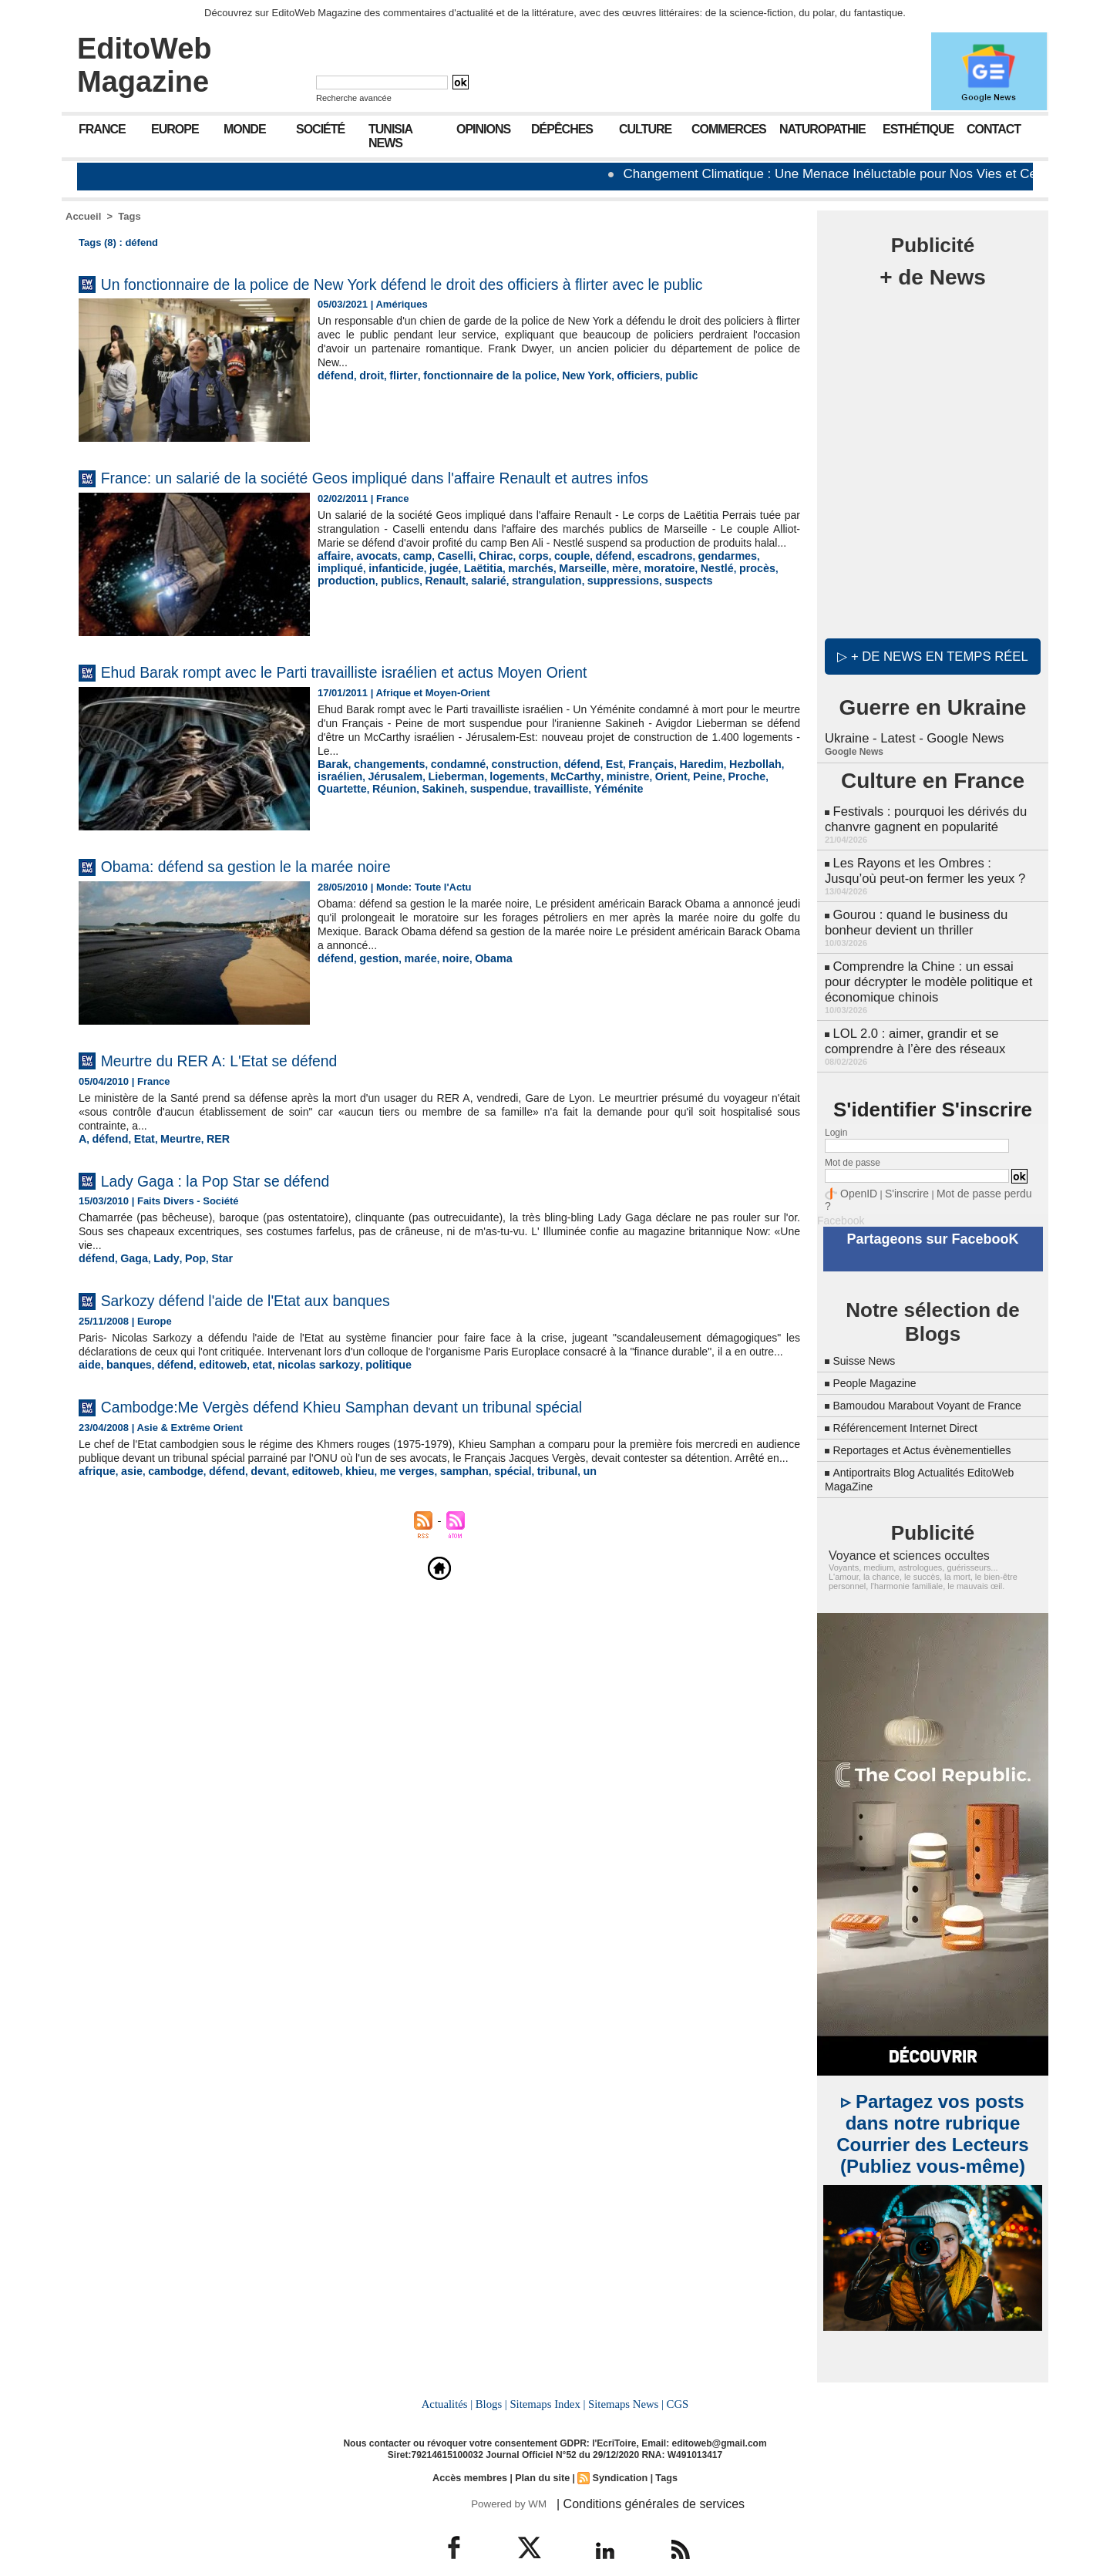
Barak (331, 786)
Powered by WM (507, 2479)
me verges (380, 1518)
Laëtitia (422, 603)
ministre (554, 797)
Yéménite (497, 809)
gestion (374, 980)
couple (552, 592)
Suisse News (867, 1325)
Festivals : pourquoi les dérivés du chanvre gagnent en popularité (922, 815)
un (548, 1518)
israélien (768, 786)
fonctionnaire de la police (475, 397)
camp (409, 592)
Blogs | (493, 2381)
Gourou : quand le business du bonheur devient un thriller (913, 912)
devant (253, 1518)
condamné (446, 786)
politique (362, 1399)
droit (367, 397)
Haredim (670, 786)
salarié (376, 615)
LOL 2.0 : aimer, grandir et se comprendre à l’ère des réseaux (911, 1023)
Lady (159, 1279)
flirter (396, 397)
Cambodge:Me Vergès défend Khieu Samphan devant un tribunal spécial (399, 1439)
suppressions (499, 615)
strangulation (428, 615)
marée (411, 980)
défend (334, 397)
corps (516, 592)
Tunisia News (390, 136)
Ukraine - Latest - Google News (911, 736)
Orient (594, 797)
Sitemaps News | (624, 2381)
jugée (386, 603)
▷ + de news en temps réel (932, 655)
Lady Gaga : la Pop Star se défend (243, 1200)
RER (207, 1160)
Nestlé (637, 603)
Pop (185, 1279)
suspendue (388, 809)
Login (836, 1113)
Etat (139, 1160)
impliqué (747, 592)
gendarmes (694, 592)
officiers (611, 397)
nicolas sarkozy (299, 1399)
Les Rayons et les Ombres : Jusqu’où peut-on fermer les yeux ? (931, 863)
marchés (466, 603)
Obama (479, 980)
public (650, 397)
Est (589, 786)
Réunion (757, 797)
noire (444, 980)
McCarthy (507, 797)
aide (89, 1399)
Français (623, 786)
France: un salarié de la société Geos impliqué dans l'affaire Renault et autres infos (441, 499)
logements (454, 797)
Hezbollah (718, 786)
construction (507, 786)
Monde (245, 129)
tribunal (518, 1518)
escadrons (637, 592)
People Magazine (880, 1347)
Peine (628, 797)
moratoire (593, 603)
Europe (175, 129)
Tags (129, 216)
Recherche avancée (354, 98)
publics (772, 603)
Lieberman (398, 797)
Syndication (617, 2453)
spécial (477, 1518)
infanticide (343, 603)
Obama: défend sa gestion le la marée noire (281, 887)
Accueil (83, 216)
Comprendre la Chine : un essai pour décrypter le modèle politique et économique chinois (929, 968)
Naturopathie (822, 129)
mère (553, 603)
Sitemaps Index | (547, 2381)
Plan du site (542, 2453)
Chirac (481, 592)
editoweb (211, 1399)
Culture (645, 129)
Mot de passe (852, 1143)
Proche (664, 797)
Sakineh (337, 809)
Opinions (483, 129)
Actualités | (450, 2381)
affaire (333, 592)
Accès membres (473, 2453)
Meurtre (172, 1160)
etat (247, 1399)
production (722, 603)
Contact (994, 129)
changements (383, 786)
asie (127, 1518)
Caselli (444, 592)
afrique (95, 1518)
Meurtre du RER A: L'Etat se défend (248, 1082)
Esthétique (918, 129)
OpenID (856, 1173)
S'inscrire (898, 1173)
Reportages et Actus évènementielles (934, 1428)
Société (320, 129)
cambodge (168, 1518)
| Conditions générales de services (639, 2479)
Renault (336, 615)
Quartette (709, 797)
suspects (558, 615)
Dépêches (562, 129)
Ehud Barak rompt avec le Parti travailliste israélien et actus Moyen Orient (403, 693)
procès (674, 603)
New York (563, 397)
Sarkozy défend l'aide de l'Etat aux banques (280, 1320)
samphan (433, 1518)
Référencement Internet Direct (914, 1406)
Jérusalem (342, 797)
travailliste (444, 809)
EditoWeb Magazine (144, 65)
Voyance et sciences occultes (899, 1533)
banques (124, 1399)
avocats (371, 592)
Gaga (130, 1279)
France (102, 129)
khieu (337, 1518)
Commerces (728, 129)
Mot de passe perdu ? (969, 1173)
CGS (673, 2381)
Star (210, 1279)
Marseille (514, 603)
